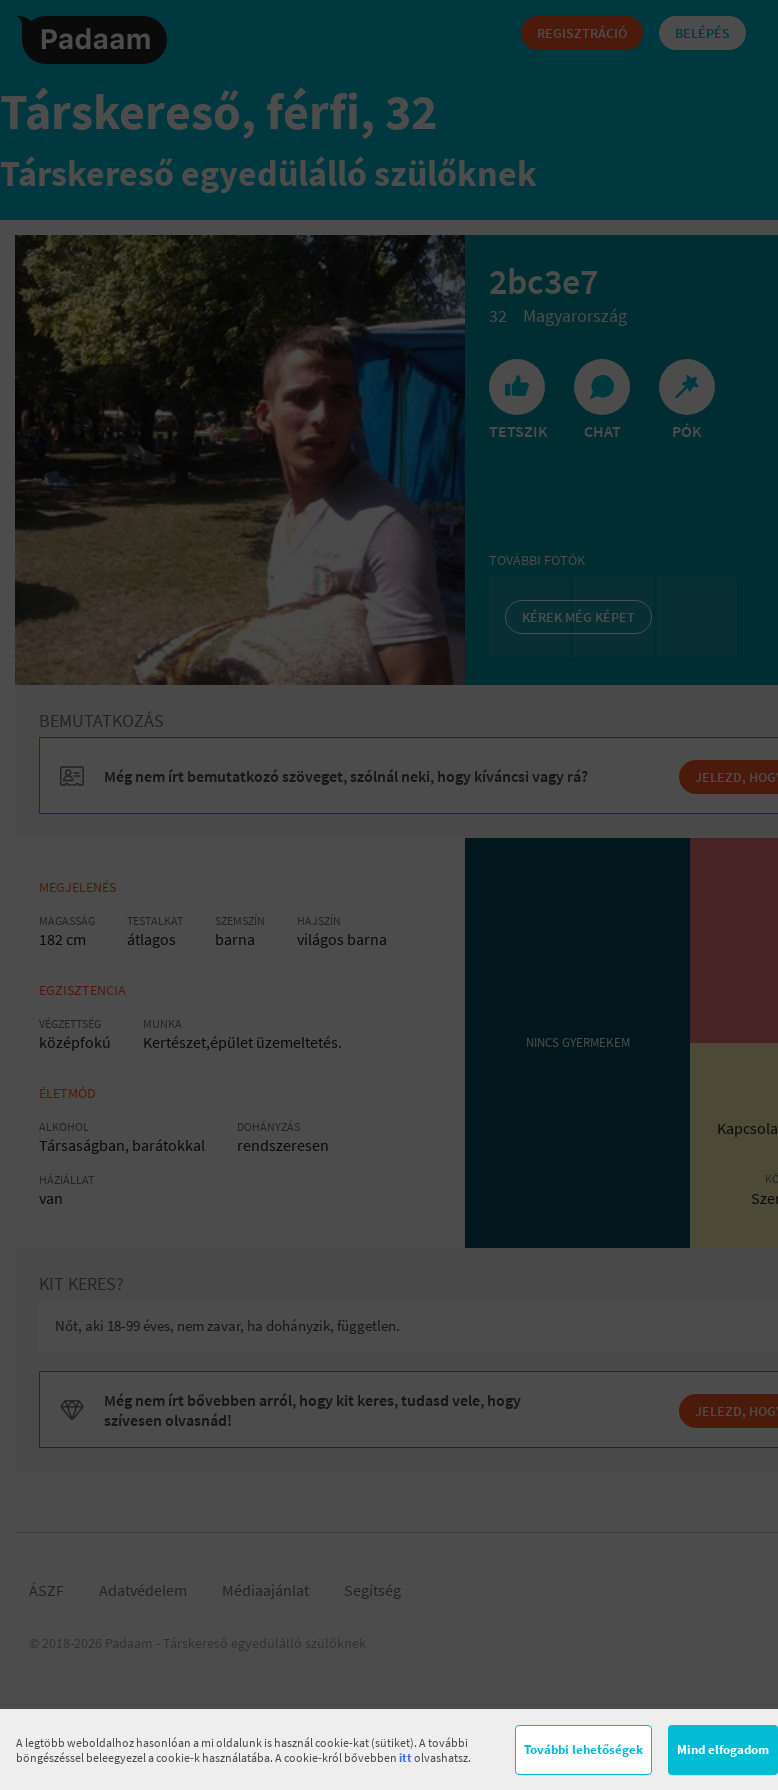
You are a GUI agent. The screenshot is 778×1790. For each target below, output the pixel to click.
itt (405, 1757)
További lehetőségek (583, 1749)
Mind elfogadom (723, 1749)
